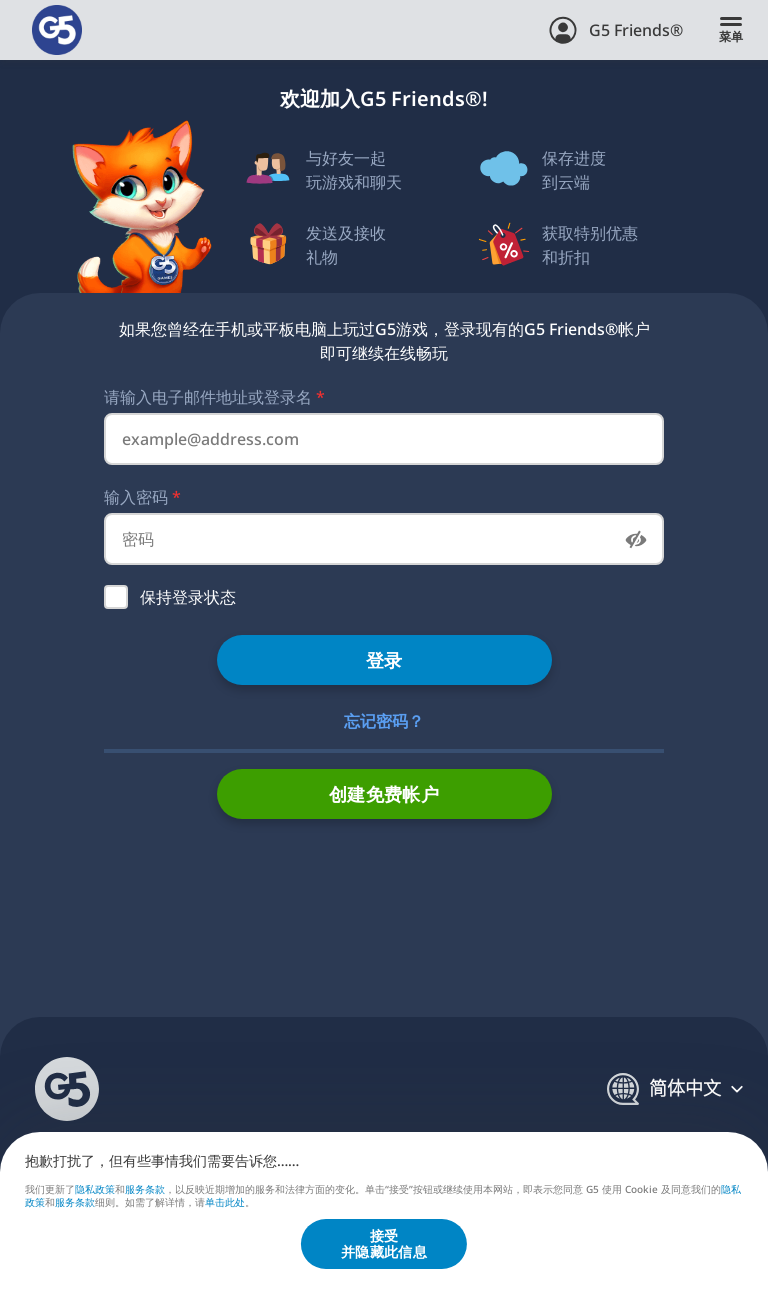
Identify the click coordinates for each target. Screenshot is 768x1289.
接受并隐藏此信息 (384, 1243)
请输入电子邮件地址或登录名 (214, 397)
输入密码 (142, 497)
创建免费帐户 (384, 794)
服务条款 (145, 1188)
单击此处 (225, 1203)
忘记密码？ (384, 721)
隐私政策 (95, 1188)
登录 (384, 660)
